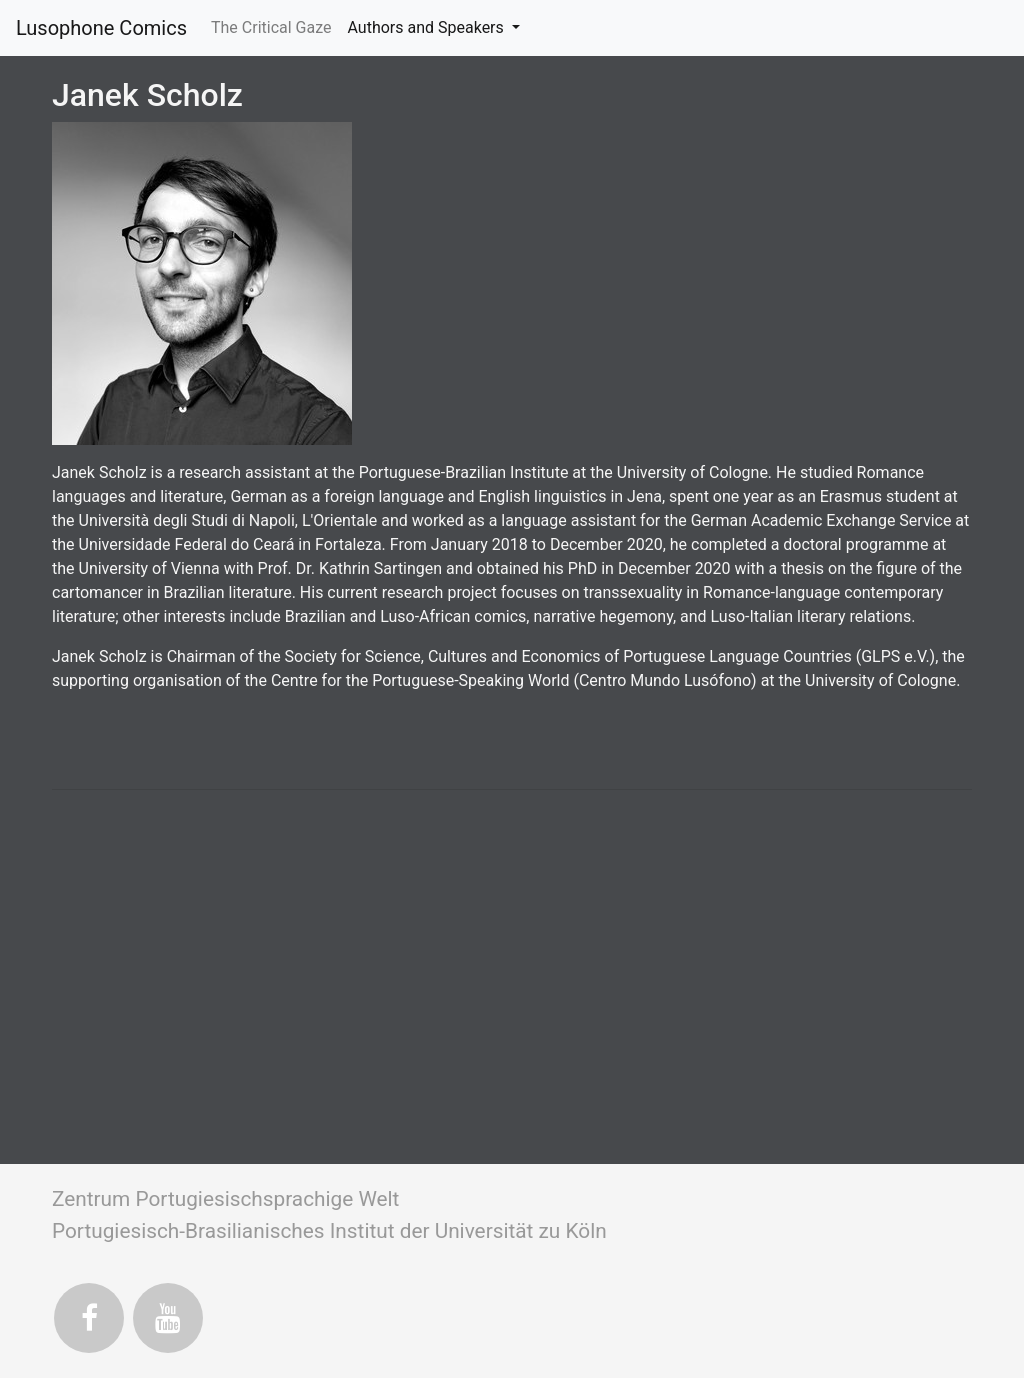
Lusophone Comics (101, 28)
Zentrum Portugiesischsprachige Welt (225, 1199)
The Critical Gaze (275, 26)
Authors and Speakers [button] (427, 27)
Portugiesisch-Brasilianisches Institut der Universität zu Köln (329, 1231)
